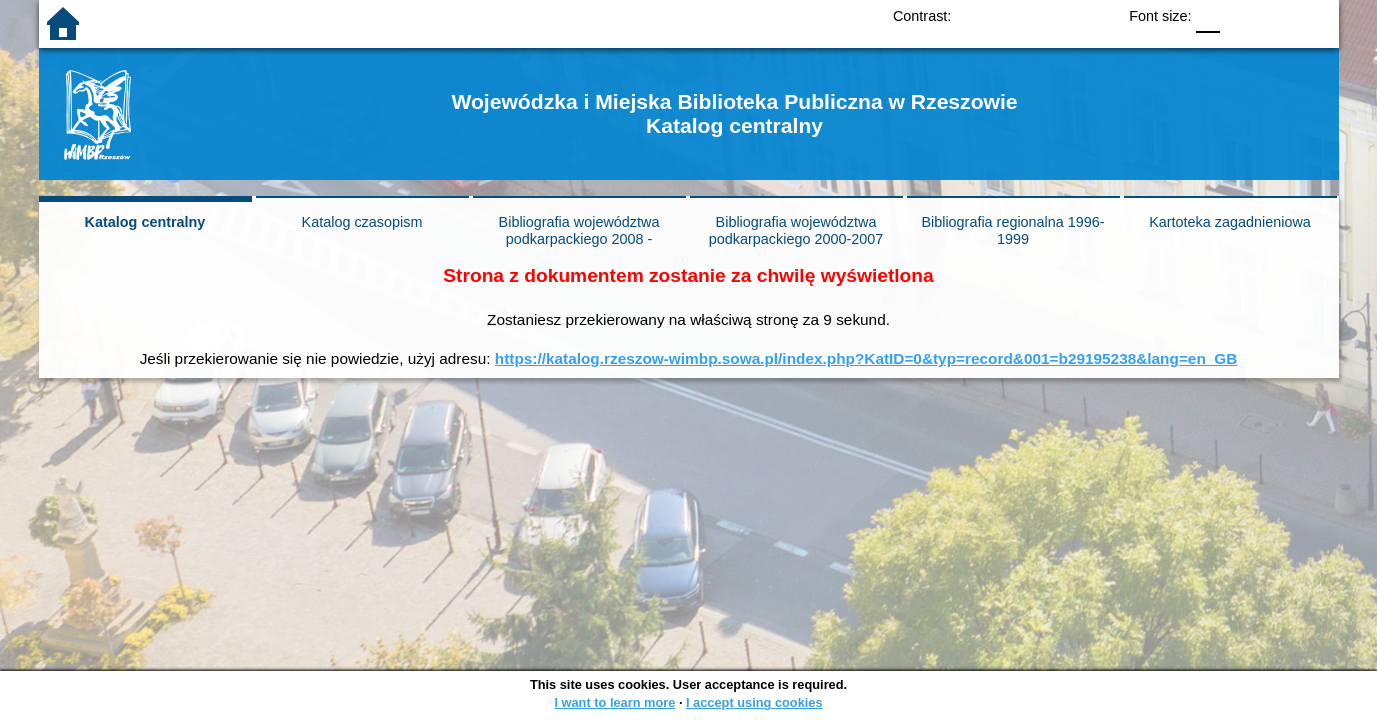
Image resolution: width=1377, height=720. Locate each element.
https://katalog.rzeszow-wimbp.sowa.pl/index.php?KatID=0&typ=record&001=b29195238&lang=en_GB (866, 358)
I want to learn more (614, 702)
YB (1054, 15)
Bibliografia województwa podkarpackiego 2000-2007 (796, 230)
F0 (1208, 15)
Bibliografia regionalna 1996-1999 (1012, 230)
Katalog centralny (145, 222)
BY (1094, 15)
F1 (1242, 15)
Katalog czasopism (362, 222)
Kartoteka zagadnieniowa (1230, 222)
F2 (1289, 15)
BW (1014, 15)
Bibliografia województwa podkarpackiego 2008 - (579, 230)
